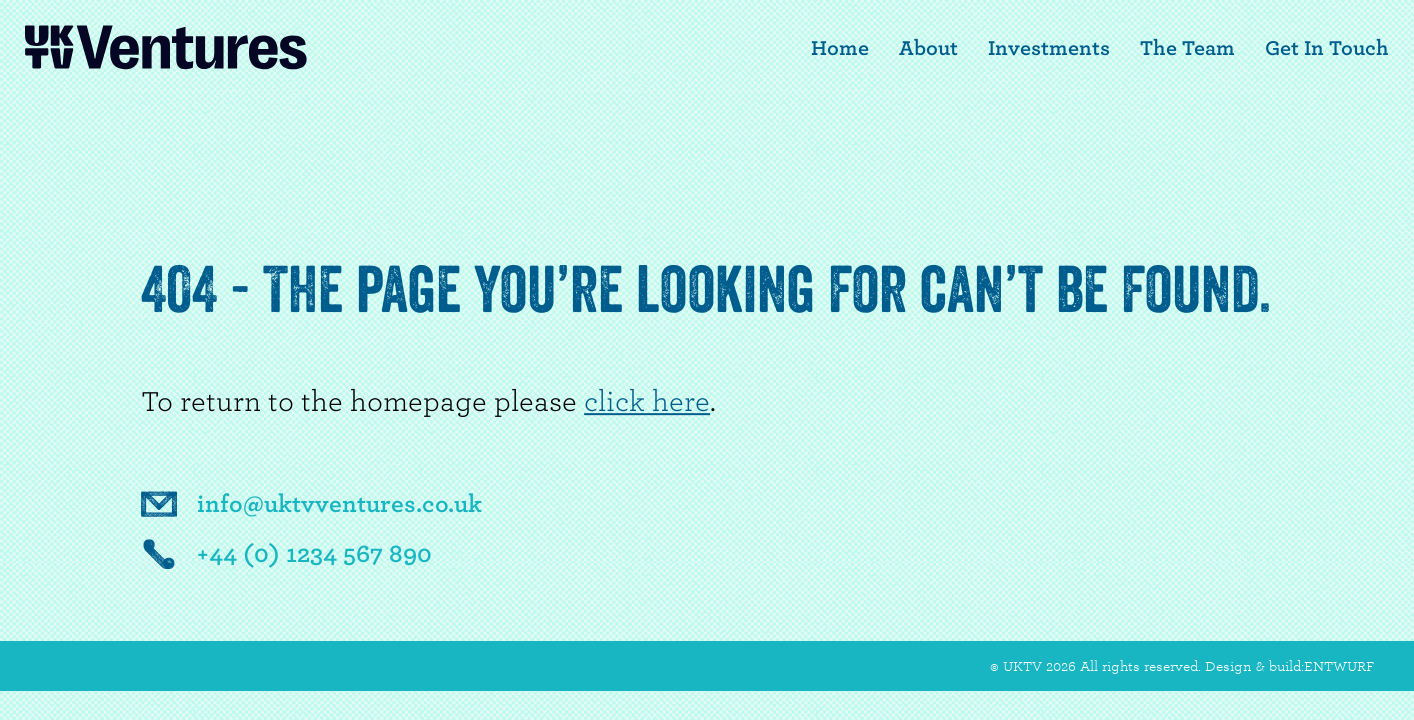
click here (647, 401)
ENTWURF (1339, 666)
